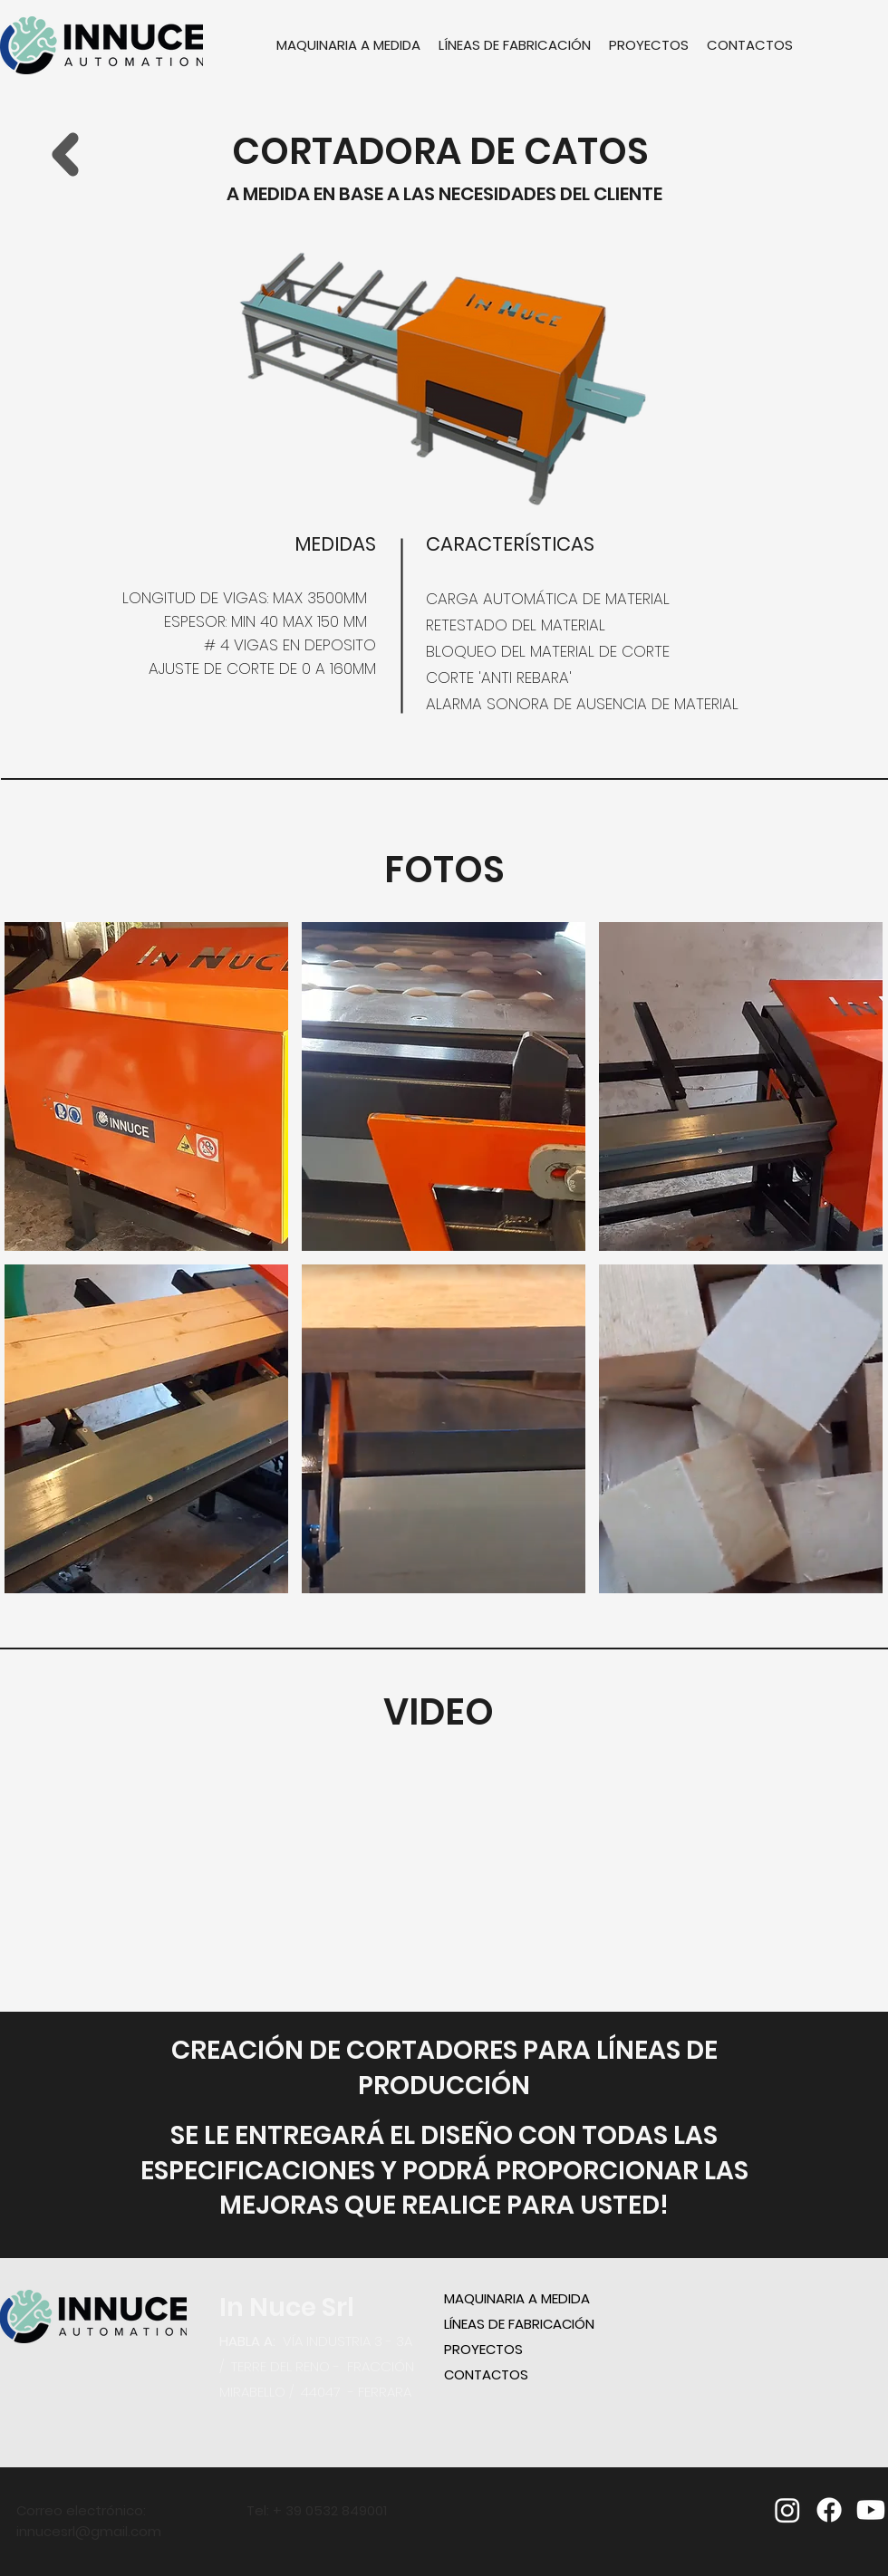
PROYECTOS (483, 2349)
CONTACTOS (486, 2374)
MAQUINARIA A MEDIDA (517, 2298)
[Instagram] (787, 2510)
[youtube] (870, 2510)
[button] (146, 1086)
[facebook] (829, 2510)
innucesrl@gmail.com (88, 2531)
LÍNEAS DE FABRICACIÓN (519, 2323)
